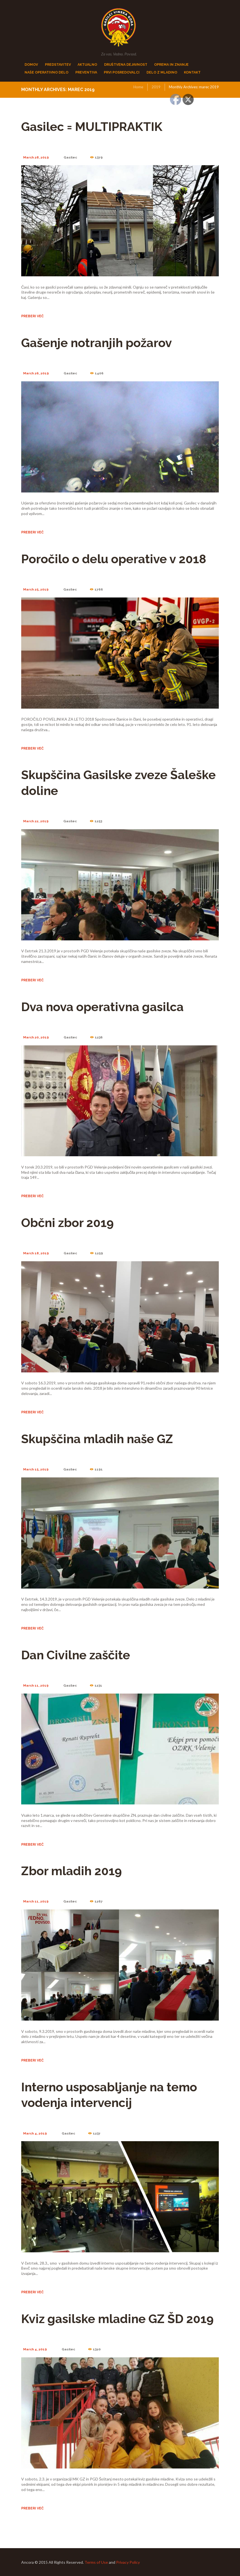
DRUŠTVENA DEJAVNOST (125, 64)
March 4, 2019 (35, 2133)
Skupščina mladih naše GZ (97, 1439)
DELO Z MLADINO (162, 72)
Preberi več (32, 316)
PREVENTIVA (86, 72)
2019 (156, 87)
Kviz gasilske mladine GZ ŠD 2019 (117, 2319)
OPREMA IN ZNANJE (171, 64)
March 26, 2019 (36, 373)
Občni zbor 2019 (67, 1223)
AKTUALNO (87, 64)
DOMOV (31, 64)
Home (138, 87)
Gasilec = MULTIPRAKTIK (91, 126)
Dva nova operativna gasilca (102, 1007)
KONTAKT (192, 72)
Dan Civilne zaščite (75, 1655)
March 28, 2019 (36, 157)
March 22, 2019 (36, 821)
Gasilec (70, 157)
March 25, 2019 (36, 589)
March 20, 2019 (36, 1037)
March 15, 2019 (36, 1469)
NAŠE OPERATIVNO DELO (46, 72)
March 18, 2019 (36, 1253)
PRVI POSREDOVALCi (122, 72)
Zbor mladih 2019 (71, 1871)
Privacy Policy (128, 2562)
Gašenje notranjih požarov (96, 343)
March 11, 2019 (36, 1685)
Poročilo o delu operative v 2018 (113, 559)
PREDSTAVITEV (58, 64)
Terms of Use (96, 2562)
